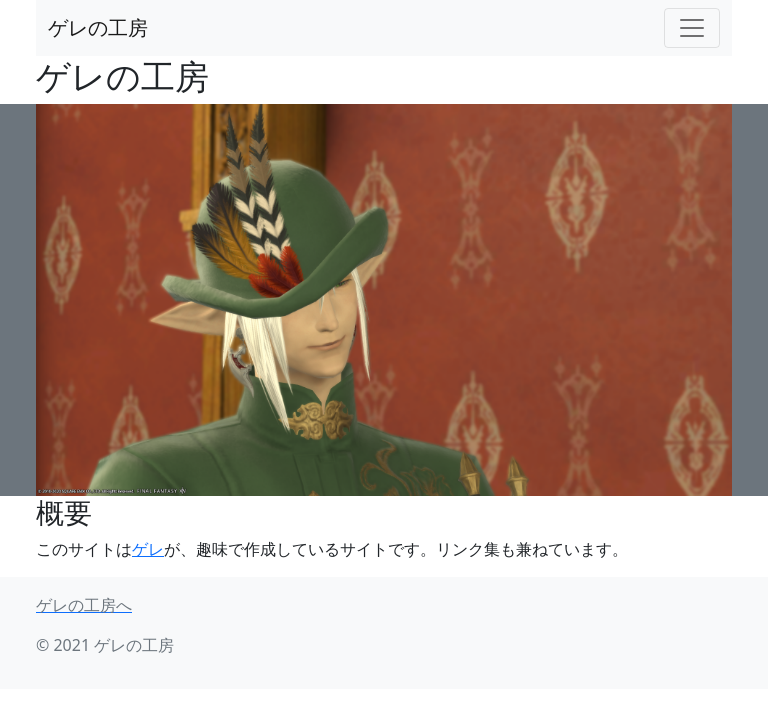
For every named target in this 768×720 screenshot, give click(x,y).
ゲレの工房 (98, 27)
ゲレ (148, 549)
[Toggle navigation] (692, 28)
